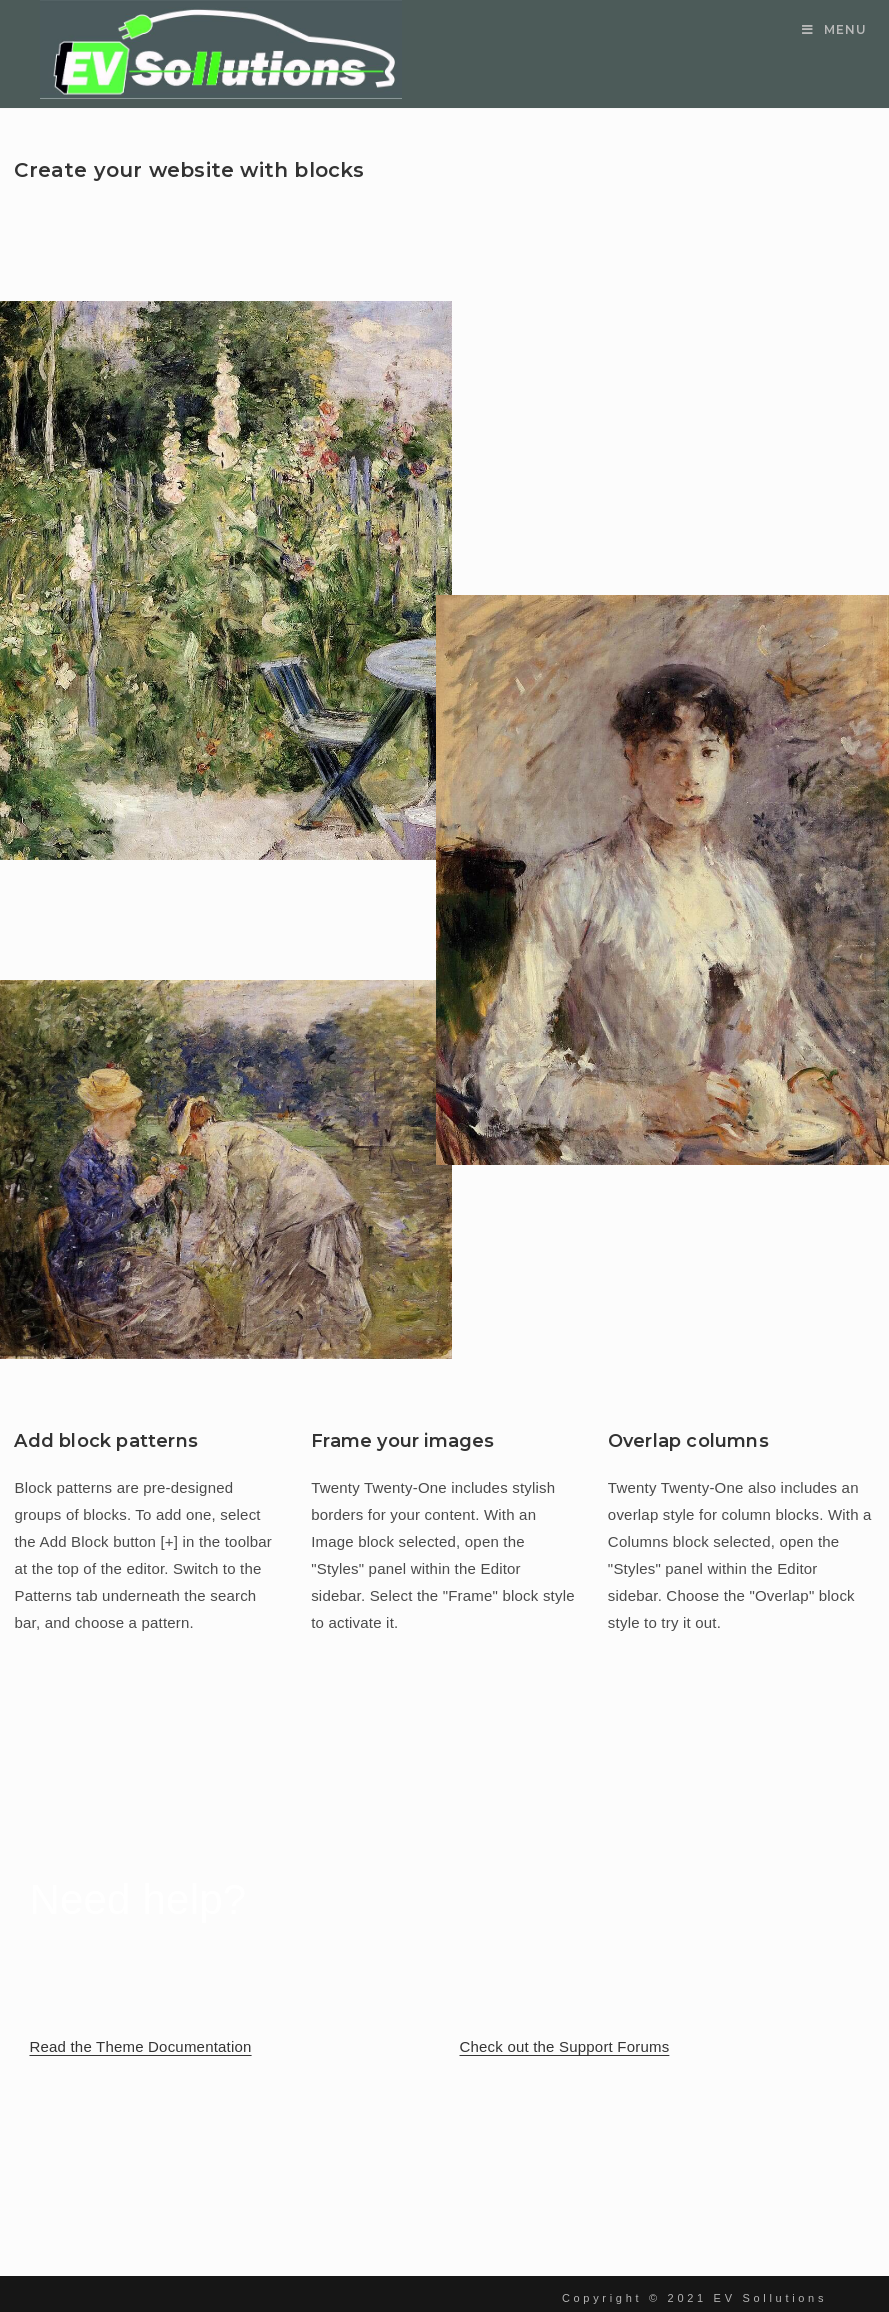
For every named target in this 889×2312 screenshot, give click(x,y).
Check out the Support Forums (565, 2046)
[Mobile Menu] (834, 29)
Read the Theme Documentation (140, 2046)
